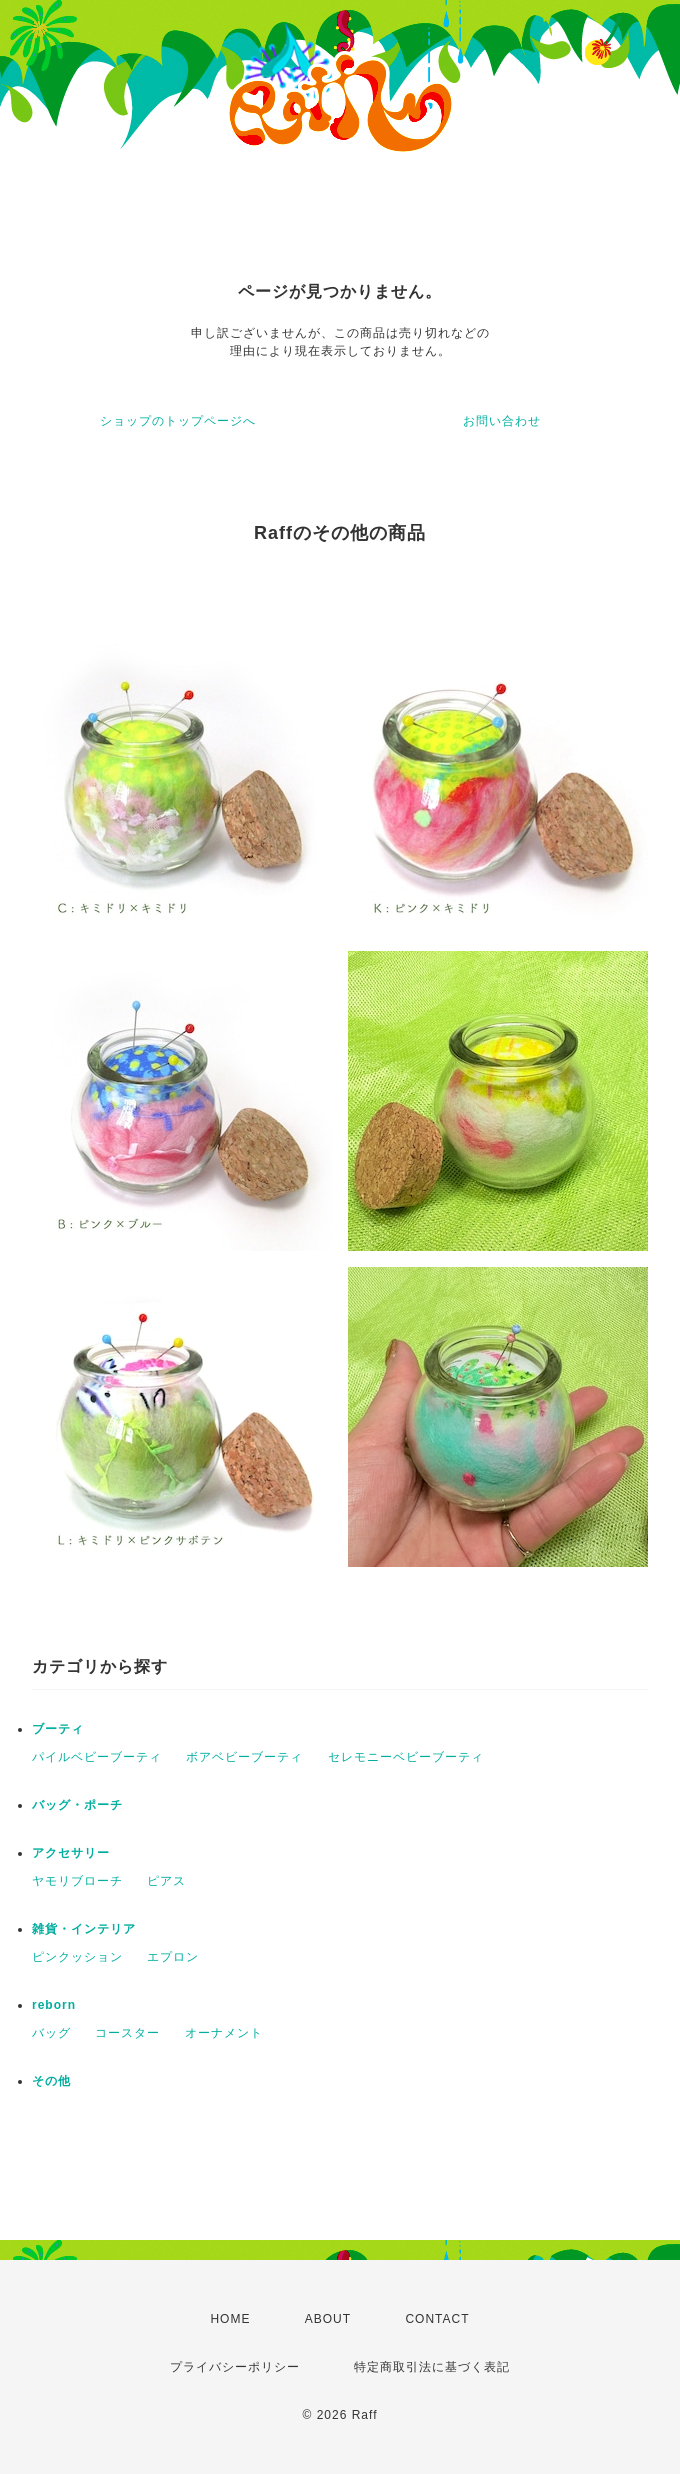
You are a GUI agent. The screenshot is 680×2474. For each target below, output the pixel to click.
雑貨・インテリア (84, 1929)
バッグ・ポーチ (77, 1805)
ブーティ (58, 1729)
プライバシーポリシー (235, 2367)
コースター (127, 2033)
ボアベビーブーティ (244, 1757)
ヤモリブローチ (77, 1881)
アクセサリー (71, 1853)
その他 (51, 2081)
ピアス (166, 1881)
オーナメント (224, 2033)
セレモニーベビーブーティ (406, 1757)
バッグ (51, 2033)
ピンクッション (77, 1957)
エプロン (173, 1957)
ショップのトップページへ (178, 421)
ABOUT (328, 2319)
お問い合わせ (502, 421)
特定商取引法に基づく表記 (432, 2367)
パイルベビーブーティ (97, 1757)
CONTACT (437, 2319)
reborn (54, 2005)
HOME (230, 2319)
